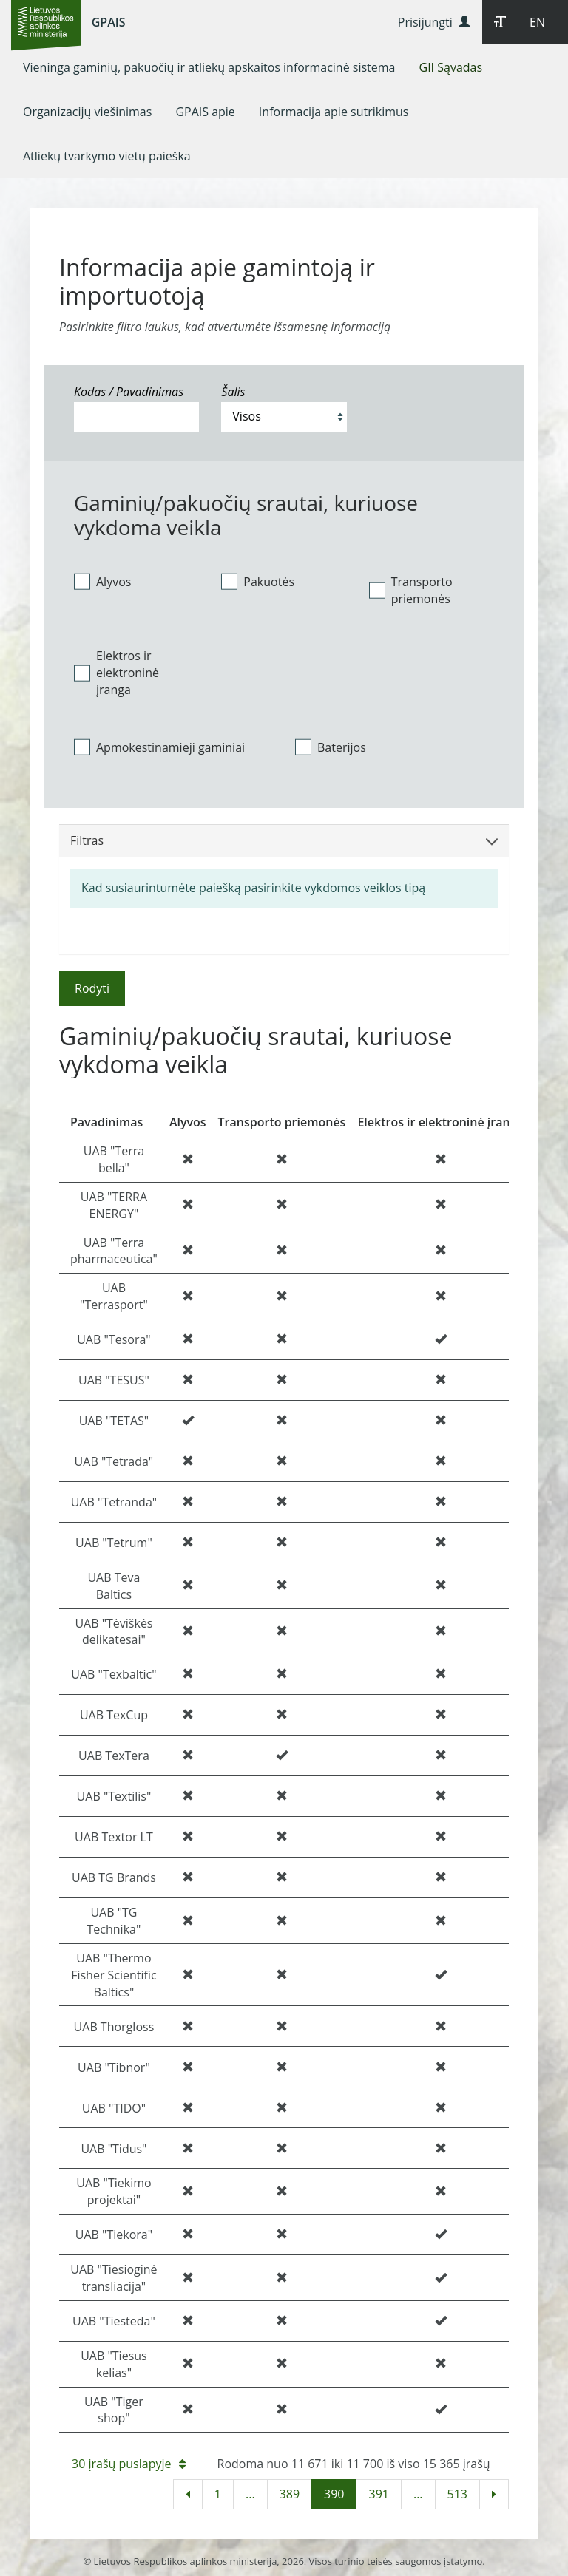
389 (290, 2494)
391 (378, 2494)
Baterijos (330, 747)
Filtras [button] (284, 840)
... (250, 2494)
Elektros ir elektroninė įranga (116, 673)
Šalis (233, 392)
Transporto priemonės (411, 590)
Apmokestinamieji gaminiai (159, 747)
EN (537, 22)
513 (457, 2494)
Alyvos (102, 581)
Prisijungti (434, 22)
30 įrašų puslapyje (129, 2464)
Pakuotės (257, 581)
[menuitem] (209, 67)
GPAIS (109, 22)
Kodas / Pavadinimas (128, 392)
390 (334, 2494)
